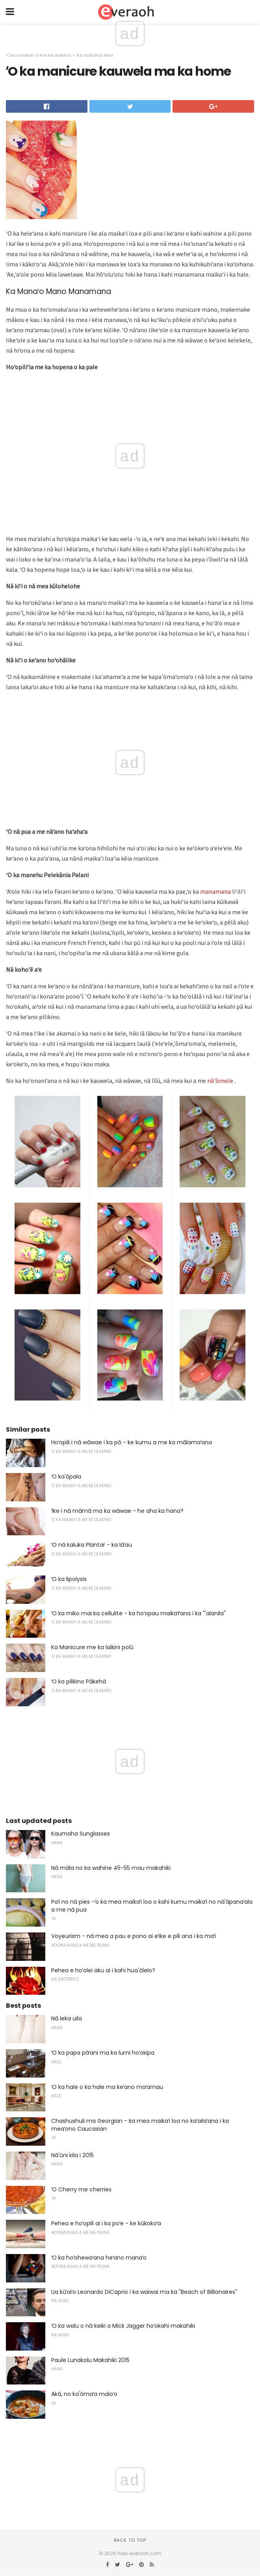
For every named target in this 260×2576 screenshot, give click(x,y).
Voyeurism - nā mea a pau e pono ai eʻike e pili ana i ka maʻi (133, 1936)
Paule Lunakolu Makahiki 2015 (90, 2360)
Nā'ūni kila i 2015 (72, 2155)
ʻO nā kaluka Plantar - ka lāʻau (91, 1545)
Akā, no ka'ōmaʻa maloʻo (84, 2394)
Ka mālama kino (95, 55)
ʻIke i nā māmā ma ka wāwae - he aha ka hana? (117, 1511)
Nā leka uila (66, 2018)
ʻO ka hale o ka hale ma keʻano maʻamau (107, 2087)
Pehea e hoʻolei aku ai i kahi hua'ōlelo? (103, 1970)
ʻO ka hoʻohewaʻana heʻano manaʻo (99, 2258)
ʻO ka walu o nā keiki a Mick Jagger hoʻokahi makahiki (123, 2326)
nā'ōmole (220, 1080)
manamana (215, 891)
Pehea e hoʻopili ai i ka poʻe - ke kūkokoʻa (106, 2223)
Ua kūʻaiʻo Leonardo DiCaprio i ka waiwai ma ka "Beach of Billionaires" (144, 2292)
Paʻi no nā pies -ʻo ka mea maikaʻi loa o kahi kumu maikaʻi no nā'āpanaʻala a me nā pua (152, 1906)
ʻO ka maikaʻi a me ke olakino (38, 55)
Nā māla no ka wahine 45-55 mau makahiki (111, 1868)
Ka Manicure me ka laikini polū (92, 1647)
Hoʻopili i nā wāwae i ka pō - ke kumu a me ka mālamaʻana (131, 1442)
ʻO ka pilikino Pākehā (78, 1681)
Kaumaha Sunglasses (80, 1834)
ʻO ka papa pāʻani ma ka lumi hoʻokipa (102, 2053)
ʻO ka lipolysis (69, 1579)
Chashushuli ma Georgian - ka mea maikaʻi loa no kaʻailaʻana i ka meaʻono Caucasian (140, 2125)
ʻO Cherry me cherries (81, 2189)
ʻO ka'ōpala (66, 1477)
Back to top (130, 2540)
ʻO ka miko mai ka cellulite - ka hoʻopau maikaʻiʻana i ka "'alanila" (138, 1613)
